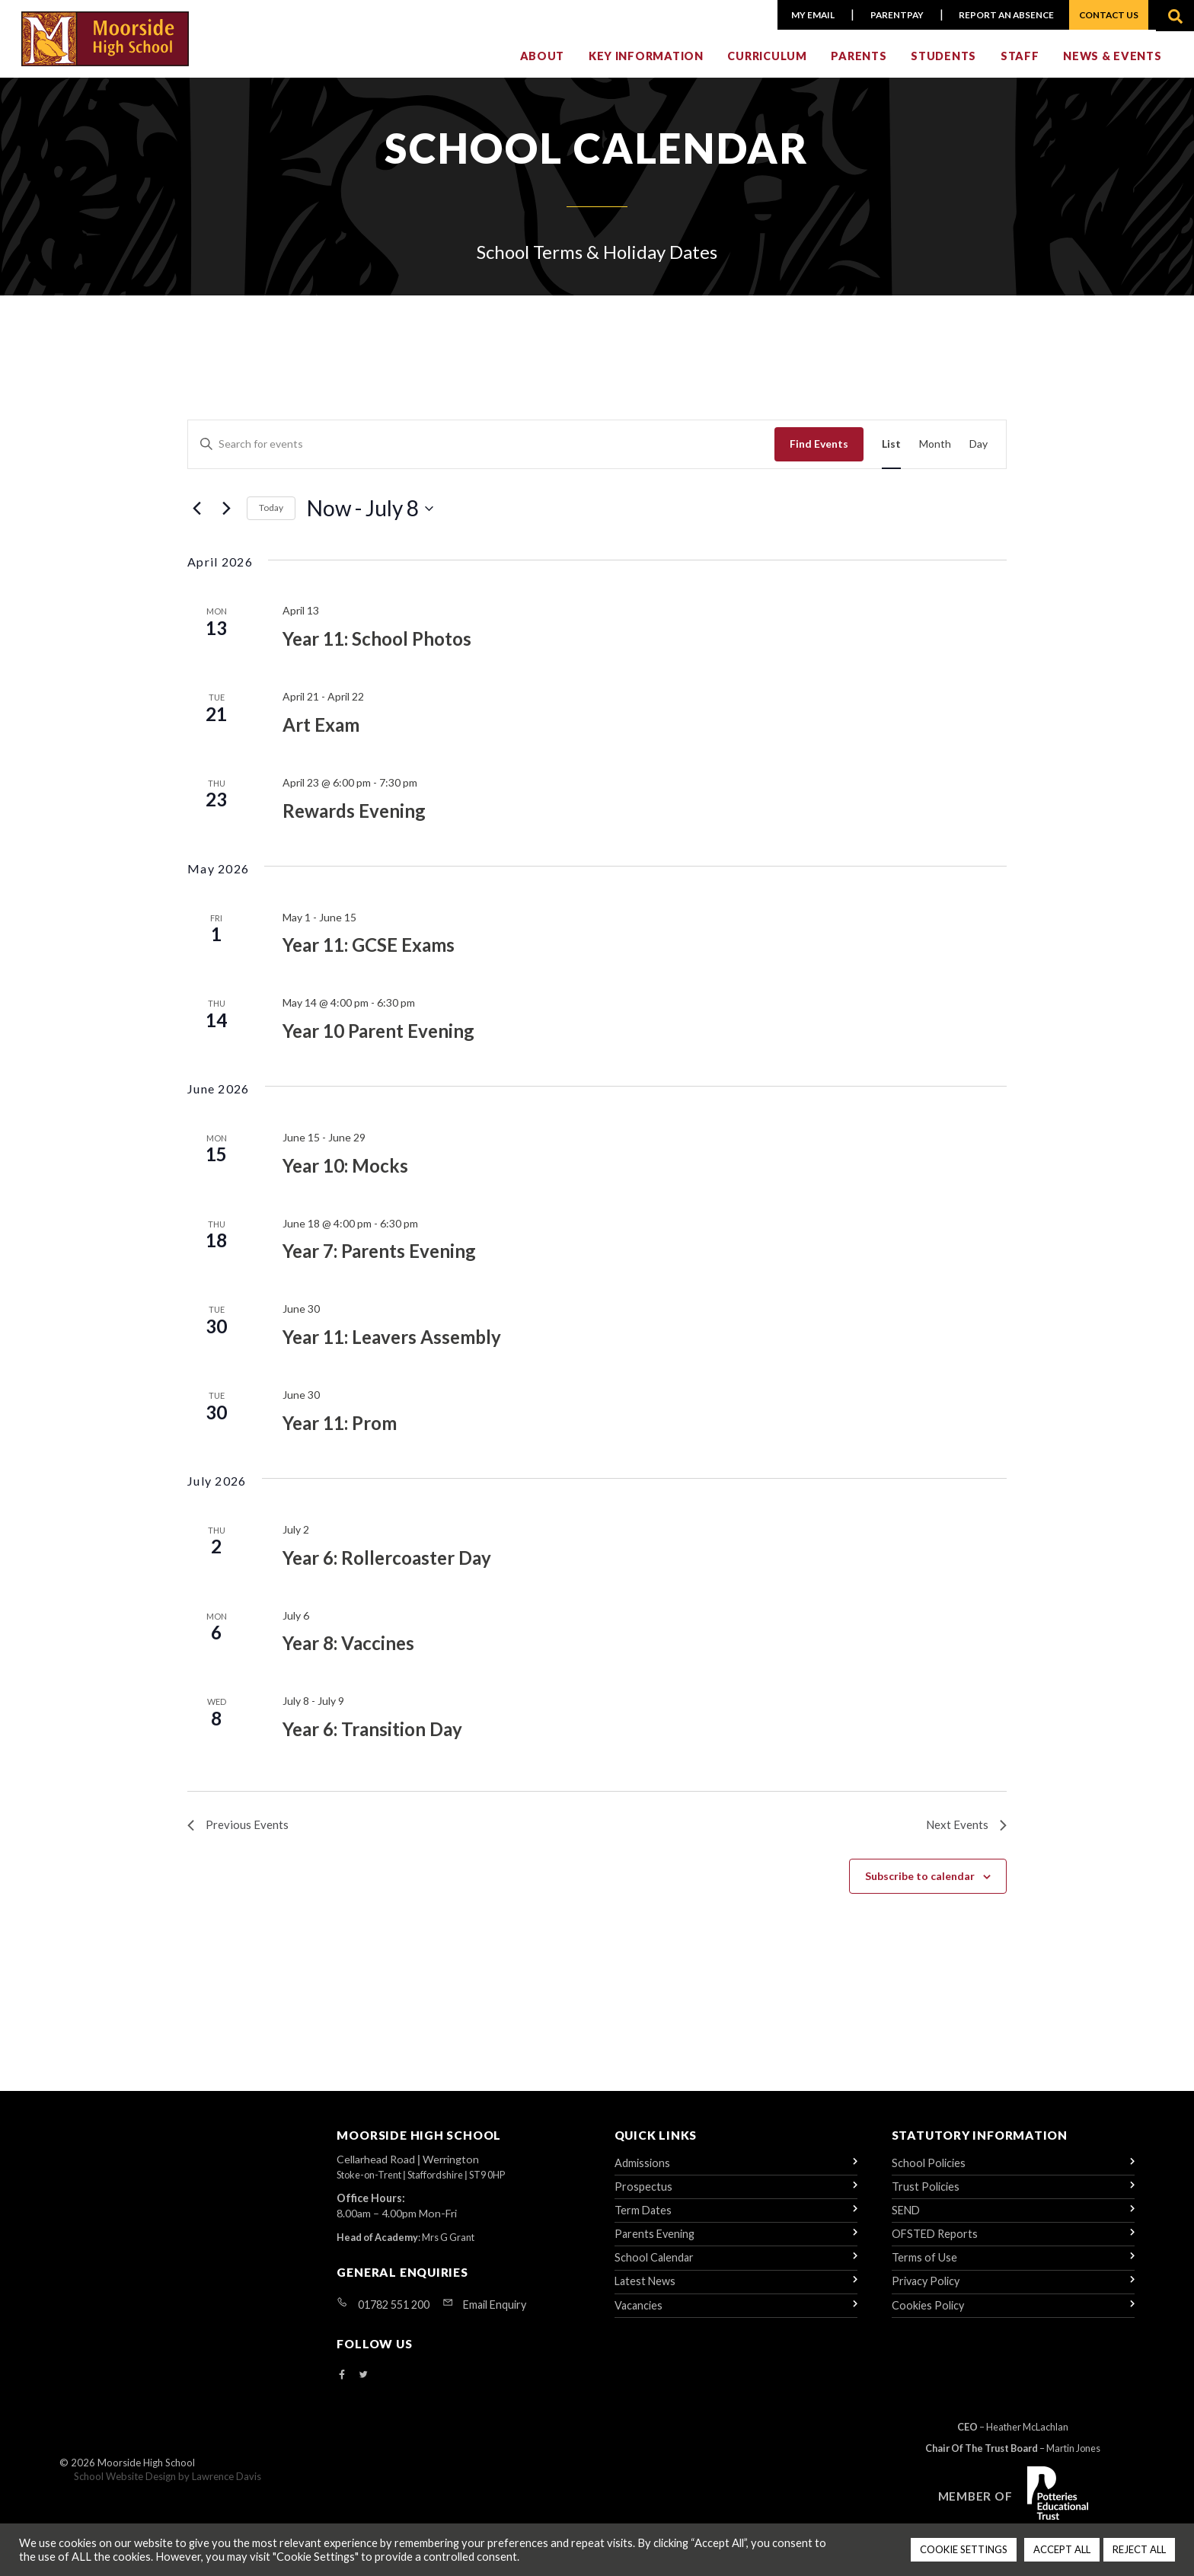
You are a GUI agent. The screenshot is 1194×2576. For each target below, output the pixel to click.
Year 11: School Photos (377, 646)
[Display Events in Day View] (978, 452)
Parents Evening (654, 2244)
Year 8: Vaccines (348, 1650)
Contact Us (1107, 15)
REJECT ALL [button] (1139, 2549)
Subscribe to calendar (920, 1885)
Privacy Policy (925, 2291)
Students (943, 65)
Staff (1020, 65)
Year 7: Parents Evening (379, 1258)
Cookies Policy (928, 2315)
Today (271, 515)
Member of (974, 2506)
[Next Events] (226, 515)
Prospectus (643, 2196)
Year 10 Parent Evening (378, 1038)
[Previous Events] (196, 515)
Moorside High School (146, 2475)
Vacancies (638, 2315)
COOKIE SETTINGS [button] (963, 2549)
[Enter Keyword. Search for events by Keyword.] (481, 452)
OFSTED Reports (935, 2244)
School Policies (929, 2172)
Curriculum (766, 65)
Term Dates (643, 2220)
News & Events (1112, 65)
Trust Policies (925, 2196)
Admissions (642, 2172)
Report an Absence (1000, 15)
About (542, 65)
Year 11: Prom (340, 1430)
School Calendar (654, 2268)
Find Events (819, 451)
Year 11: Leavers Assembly (392, 1344)
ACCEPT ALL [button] (1061, 2549)
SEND (906, 2220)
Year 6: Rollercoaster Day (387, 1564)
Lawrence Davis (226, 2488)
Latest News (645, 2291)
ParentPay (891, 15)
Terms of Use (924, 2268)
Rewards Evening (354, 817)
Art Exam (321, 732)
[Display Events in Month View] (935, 452)
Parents (858, 65)
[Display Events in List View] (891, 452)
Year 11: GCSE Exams (369, 952)
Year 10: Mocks (345, 1172)
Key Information (646, 65)
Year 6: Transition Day (372, 1736)
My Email (809, 15)
